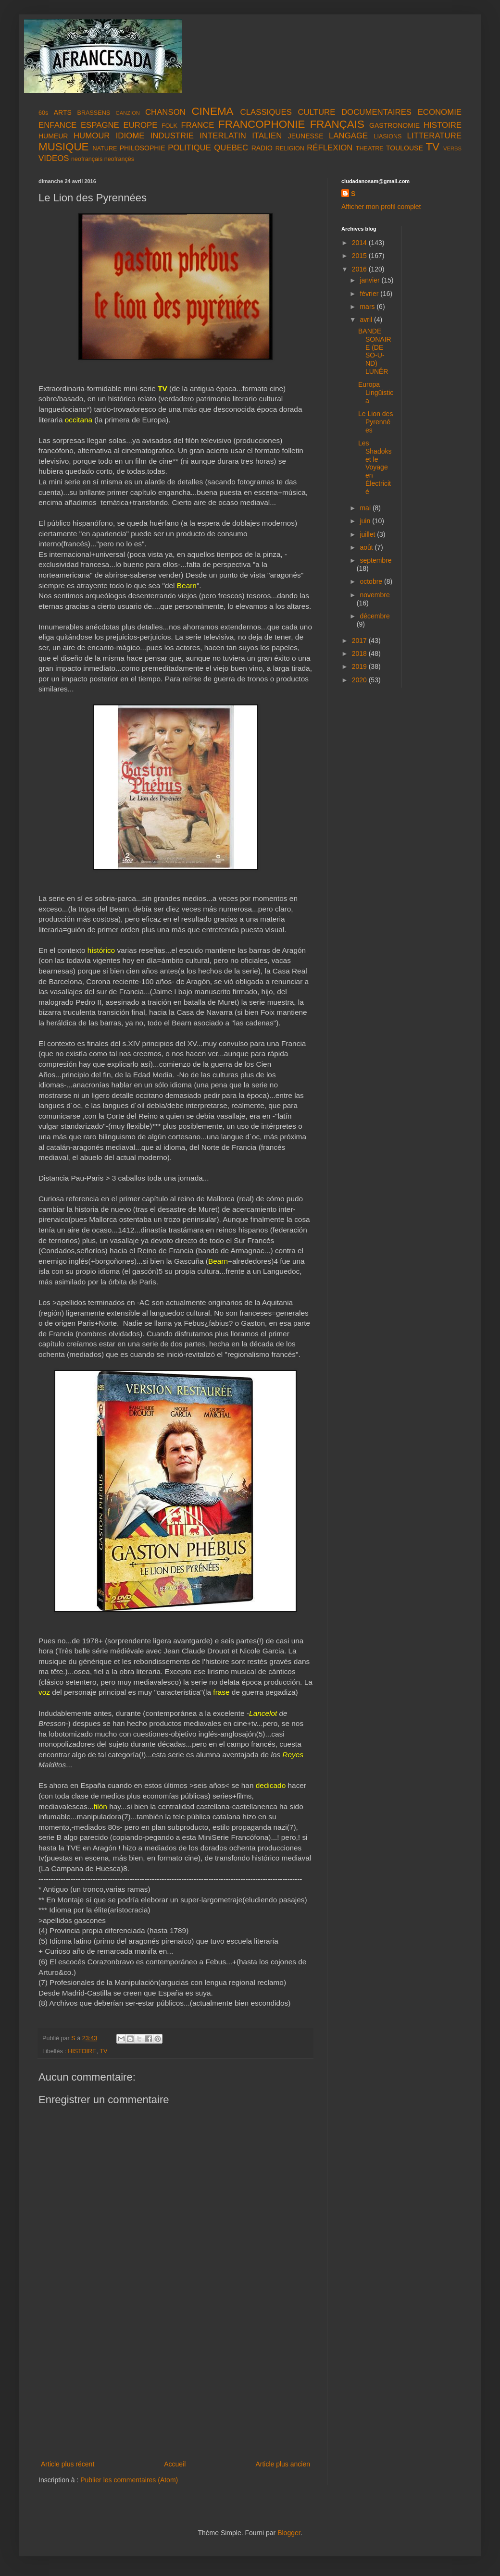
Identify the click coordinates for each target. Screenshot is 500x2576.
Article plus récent (67, 2464)
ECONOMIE (440, 112)
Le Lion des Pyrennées (375, 422)
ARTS (63, 112)
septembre (375, 560)
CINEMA (212, 111)
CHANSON (165, 112)
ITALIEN (267, 135)
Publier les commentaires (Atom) (129, 2480)
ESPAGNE (100, 125)
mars (368, 306)
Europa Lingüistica (375, 393)
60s (43, 113)
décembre (374, 616)
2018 (360, 653)
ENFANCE (57, 125)
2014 (360, 243)
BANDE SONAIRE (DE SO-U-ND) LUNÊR (374, 351)
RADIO (262, 148)
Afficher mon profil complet (381, 206)
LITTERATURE (434, 135)
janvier (370, 280)
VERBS (452, 148)
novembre (374, 595)
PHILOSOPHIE (142, 148)
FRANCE (197, 125)
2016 (360, 269)
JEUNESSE (306, 136)
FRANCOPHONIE (261, 124)
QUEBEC (231, 147)
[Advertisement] (175, 2386)
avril (367, 319)
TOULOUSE (404, 148)
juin (366, 521)
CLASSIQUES (266, 112)
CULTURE (316, 112)
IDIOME (130, 135)
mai (366, 508)
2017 (360, 640)
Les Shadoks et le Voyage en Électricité (374, 467)
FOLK (169, 126)
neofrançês (119, 159)
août (367, 547)
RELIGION (289, 148)
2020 (360, 680)
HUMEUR (53, 136)
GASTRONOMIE (394, 125)
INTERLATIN (223, 135)
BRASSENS (94, 113)
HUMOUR (92, 135)
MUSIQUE (63, 147)
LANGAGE (348, 135)
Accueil (175, 2464)
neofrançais (86, 159)
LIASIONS (387, 136)
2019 (360, 666)
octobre (372, 581)
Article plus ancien (282, 2464)
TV (432, 147)
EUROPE (140, 125)
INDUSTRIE (172, 135)
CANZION (128, 113)
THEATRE (370, 148)
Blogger (288, 2533)
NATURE (105, 148)
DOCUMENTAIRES (376, 112)
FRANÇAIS (337, 124)
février (370, 293)
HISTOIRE (443, 125)
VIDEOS (53, 158)
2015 (360, 255)
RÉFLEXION (329, 147)
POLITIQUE (189, 147)
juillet (368, 534)
